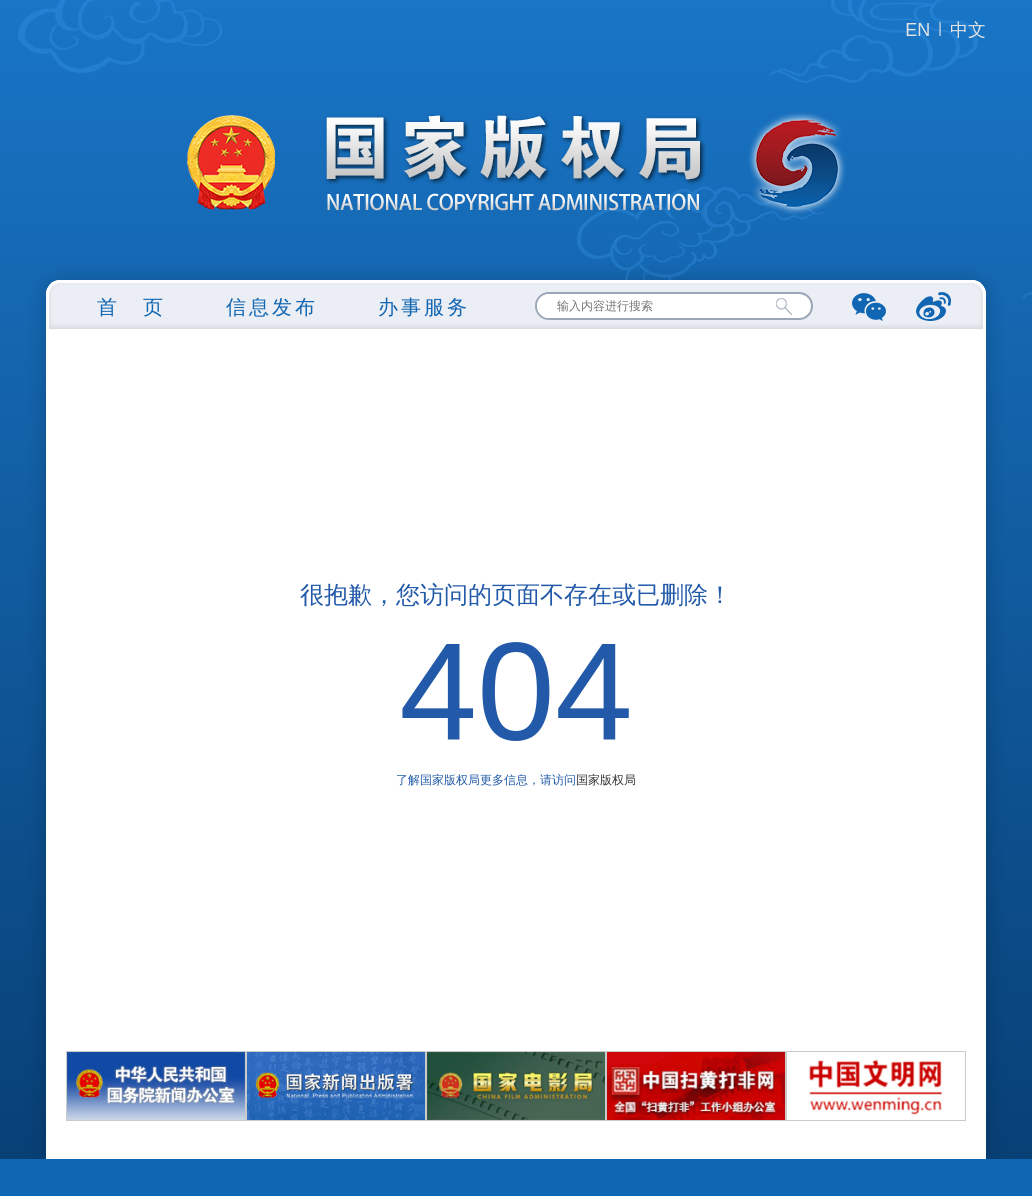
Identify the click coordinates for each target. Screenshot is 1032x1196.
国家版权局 (606, 780)
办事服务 (424, 307)
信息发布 (272, 307)
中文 (968, 30)
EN (917, 30)
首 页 (131, 307)
